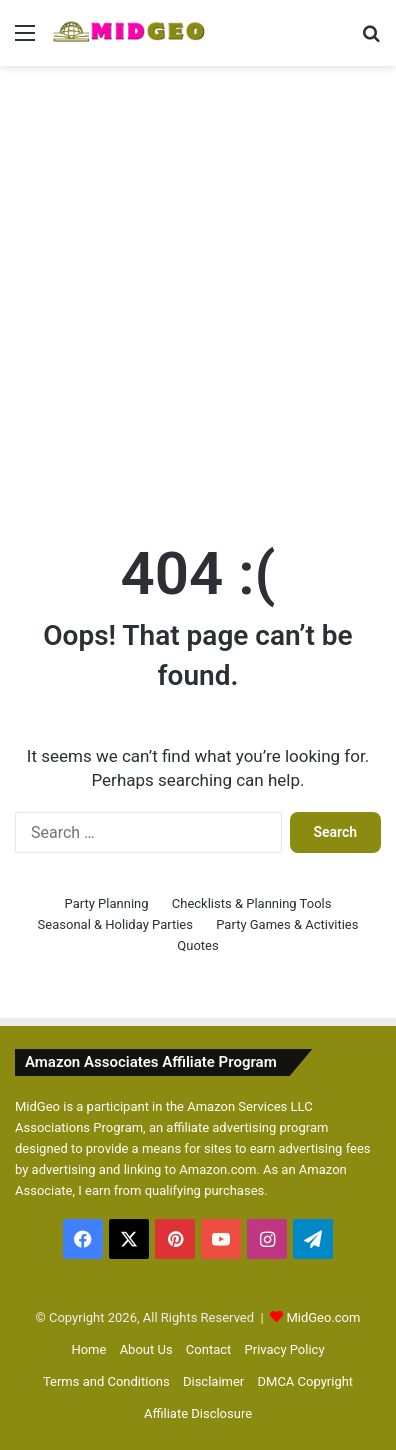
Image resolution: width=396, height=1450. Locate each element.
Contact (208, 1349)
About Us (146, 1349)
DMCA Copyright (306, 1381)
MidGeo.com (323, 1317)
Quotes (197, 945)
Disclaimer (213, 1381)
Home (88, 1349)
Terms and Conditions (106, 1381)
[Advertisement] (198, 284)
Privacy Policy (285, 1349)
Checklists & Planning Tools (252, 903)
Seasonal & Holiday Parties (115, 924)
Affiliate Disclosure (198, 1413)
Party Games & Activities (287, 924)
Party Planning (107, 903)
